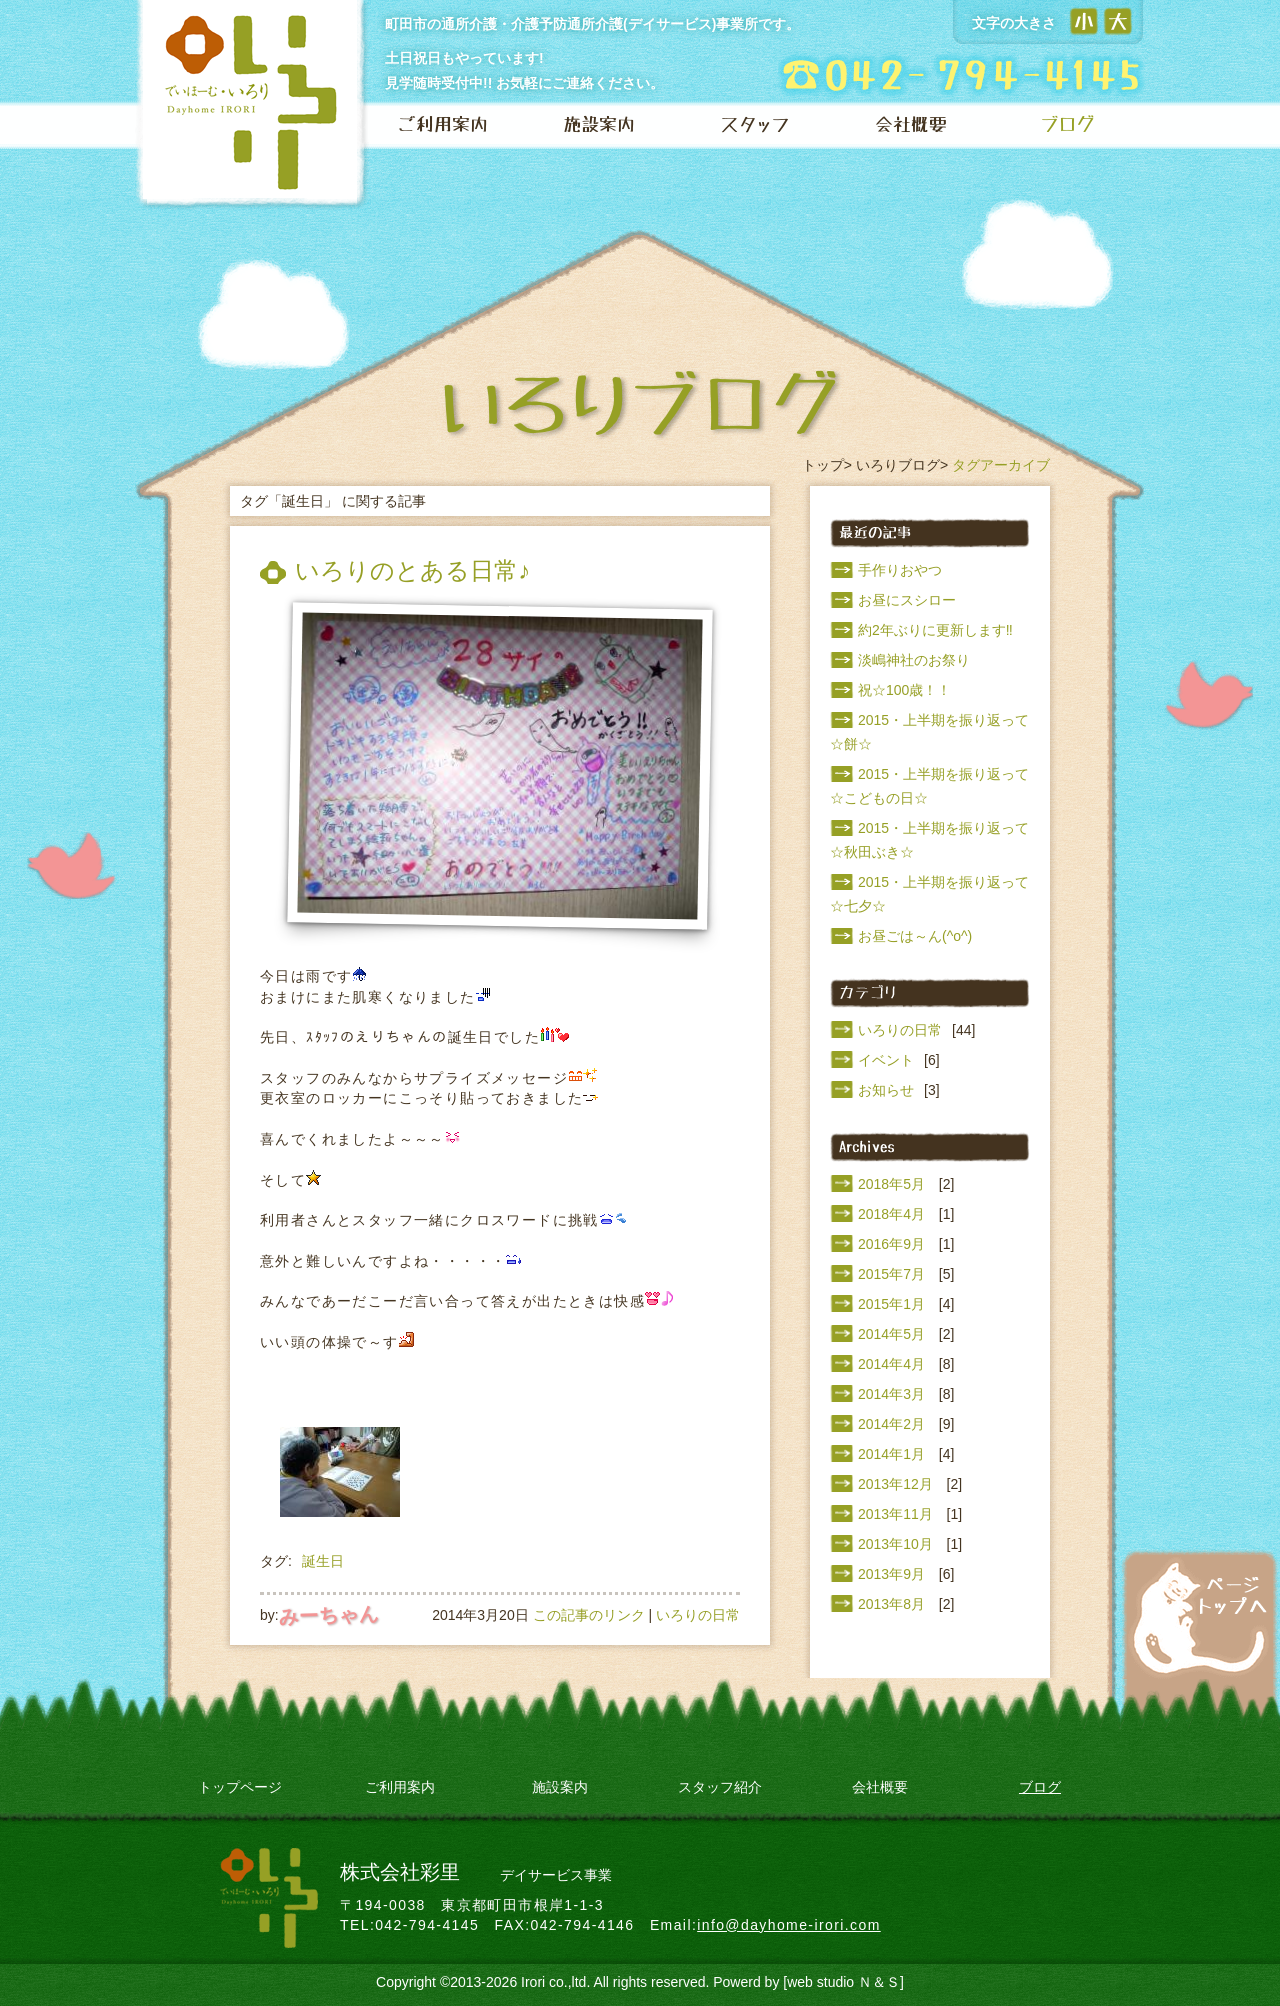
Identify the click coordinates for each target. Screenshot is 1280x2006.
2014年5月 (891, 1334)
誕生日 (323, 1561)
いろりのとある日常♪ (412, 570)
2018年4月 (891, 1214)
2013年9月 (891, 1574)
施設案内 (599, 125)
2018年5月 (891, 1184)
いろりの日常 (698, 1615)
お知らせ (886, 1090)
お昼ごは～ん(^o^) (915, 936)
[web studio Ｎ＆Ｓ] (843, 1982)
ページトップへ (1200, 1614)
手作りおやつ (900, 570)
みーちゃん (328, 1614)
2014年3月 (891, 1394)
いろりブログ (898, 465)
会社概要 (911, 125)
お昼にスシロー (907, 600)
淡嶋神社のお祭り (914, 660)
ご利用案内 (443, 125)
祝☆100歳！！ (904, 690)
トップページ (240, 1787)
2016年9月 (891, 1244)
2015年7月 (891, 1274)
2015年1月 (891, 1304)
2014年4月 (891, 1364)
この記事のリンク (589, 1615)
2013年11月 (895, 1514)
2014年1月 (891, 1454)
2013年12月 (895, 1484)
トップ (823, 465)
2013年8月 (891, 1604)
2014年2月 (891, 1424)
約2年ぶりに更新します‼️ (935, 630)
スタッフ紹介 (720, 1787)
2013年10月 (895, 1544)
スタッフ (755, 125)
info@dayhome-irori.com (789, 1925)
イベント (886, 1060)
